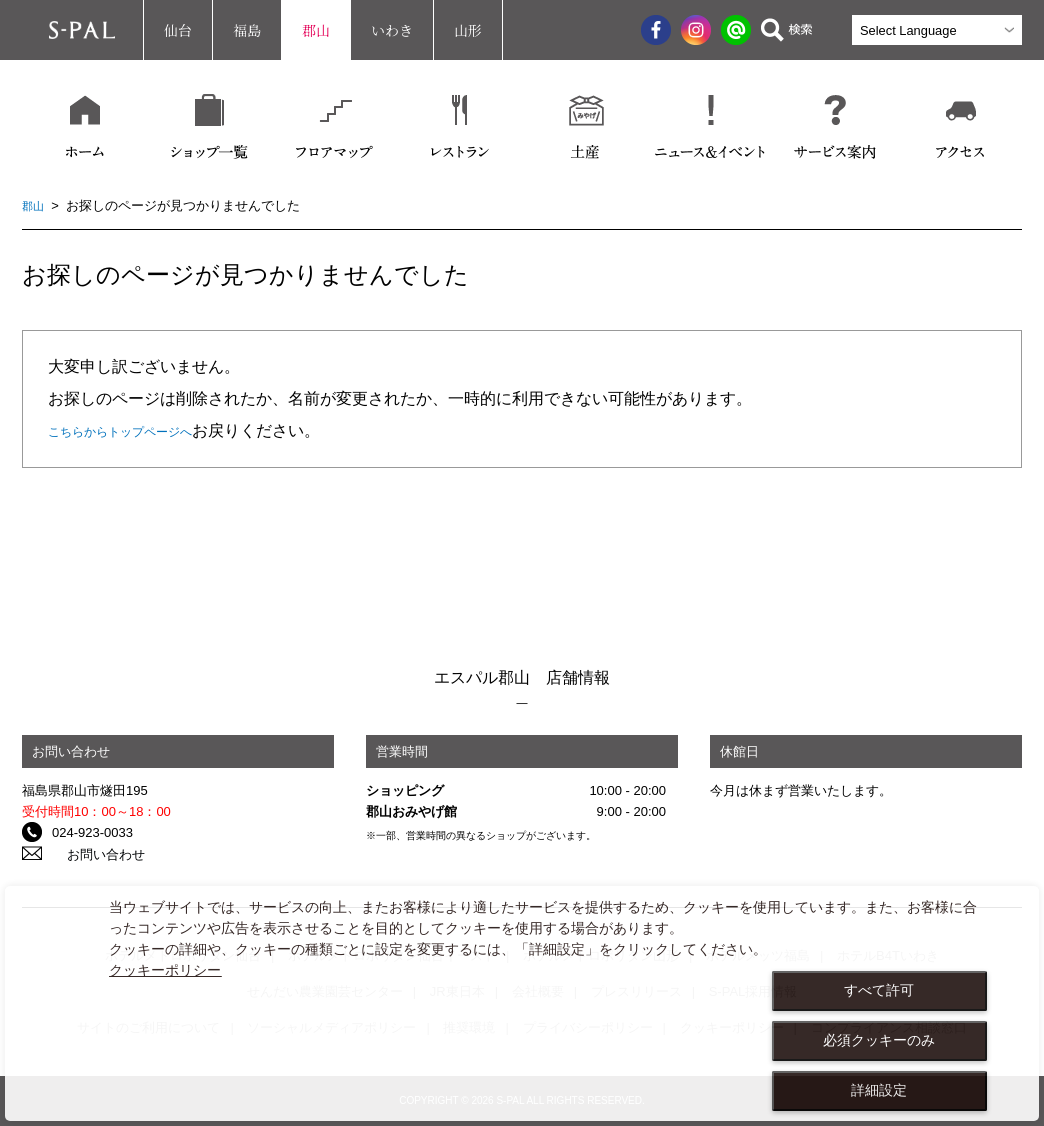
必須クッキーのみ (879, 1040)
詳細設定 (879, 1090)
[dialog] (522, 1003)
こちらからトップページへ (144, 430)
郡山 (316, 30)
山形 (468, 30)
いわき (392, 30)
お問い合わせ (91, 853)
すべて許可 (879, 990)
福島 (247, 30)
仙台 (178, 30)
